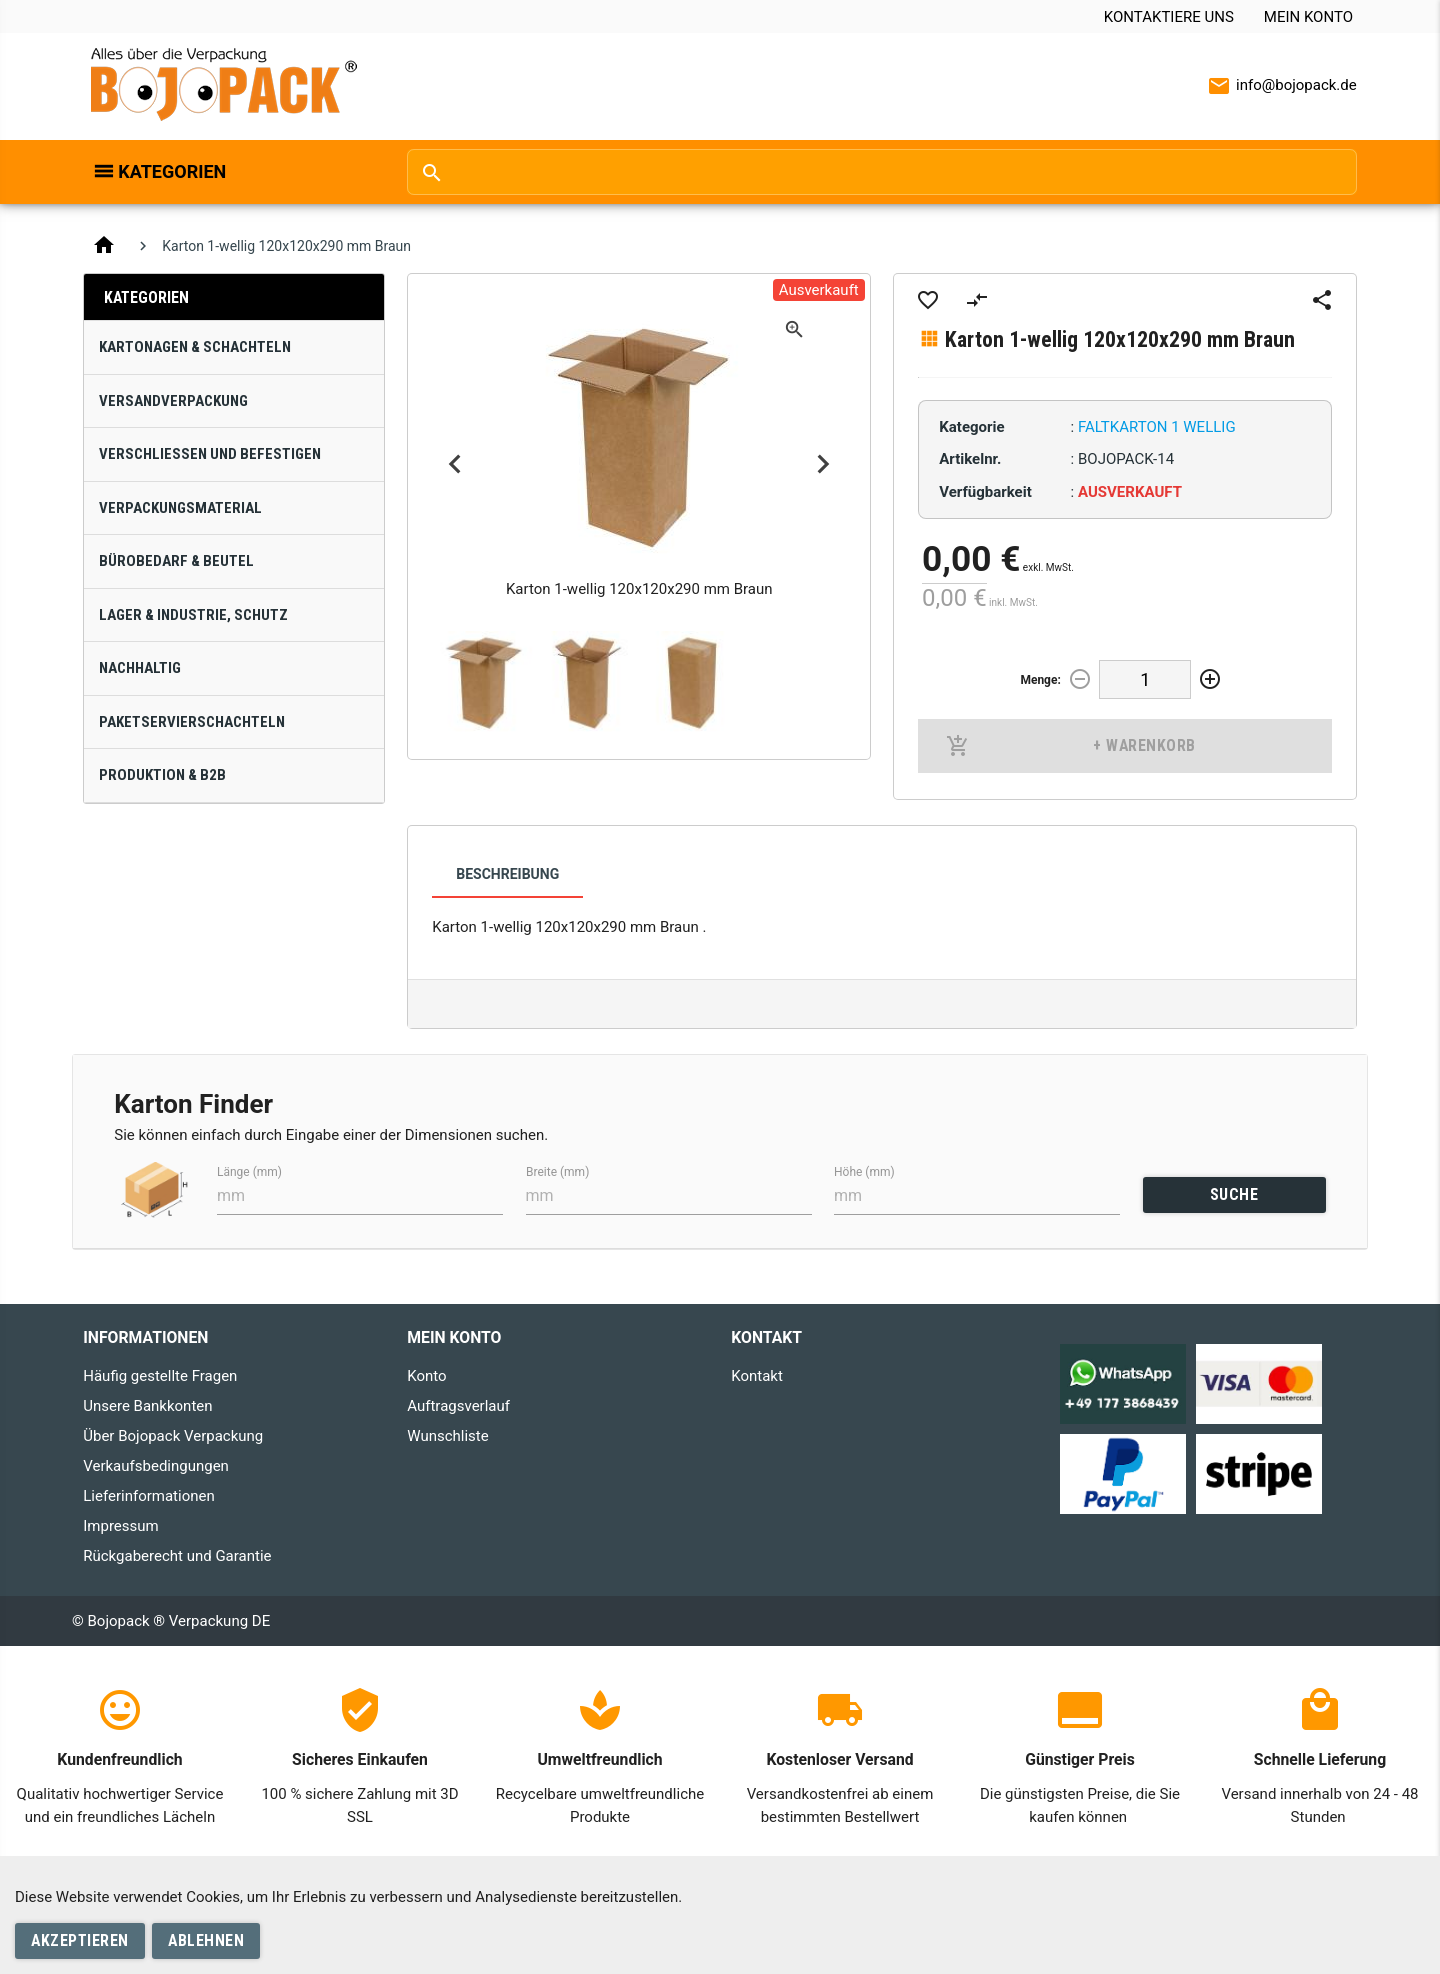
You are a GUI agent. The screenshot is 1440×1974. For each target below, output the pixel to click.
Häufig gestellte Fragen (160, 1376)
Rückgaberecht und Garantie (177, 1556)
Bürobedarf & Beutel (176, 561)
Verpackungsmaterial (180, 508)
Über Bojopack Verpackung (173, 1436)
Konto (426, 1376)
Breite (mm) (557, 1171)
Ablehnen (206, 1940)
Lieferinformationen (148, 1496)
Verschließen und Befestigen (210, 454)
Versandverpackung (173, 401)
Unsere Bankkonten (147, 1406)
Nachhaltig (140, 668)
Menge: (1040, 680)
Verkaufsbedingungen (156, 1466)
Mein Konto (1308, 17)
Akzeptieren (80, 1940)
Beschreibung (507, 874)
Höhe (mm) (864, 1171)
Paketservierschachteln (192, 722)
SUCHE (1234, 1194)
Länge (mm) (249, 1171)
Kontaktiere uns (1169, 17)
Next (823, 464)
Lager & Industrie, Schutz (193, 615)
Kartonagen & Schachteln (195, 347)
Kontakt (757, 1376)
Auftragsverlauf (458, 1406)
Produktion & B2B (162, 775)
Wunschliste (447, 1436)
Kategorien (172, 171)
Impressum (120, 1526)
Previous (454, 464)
